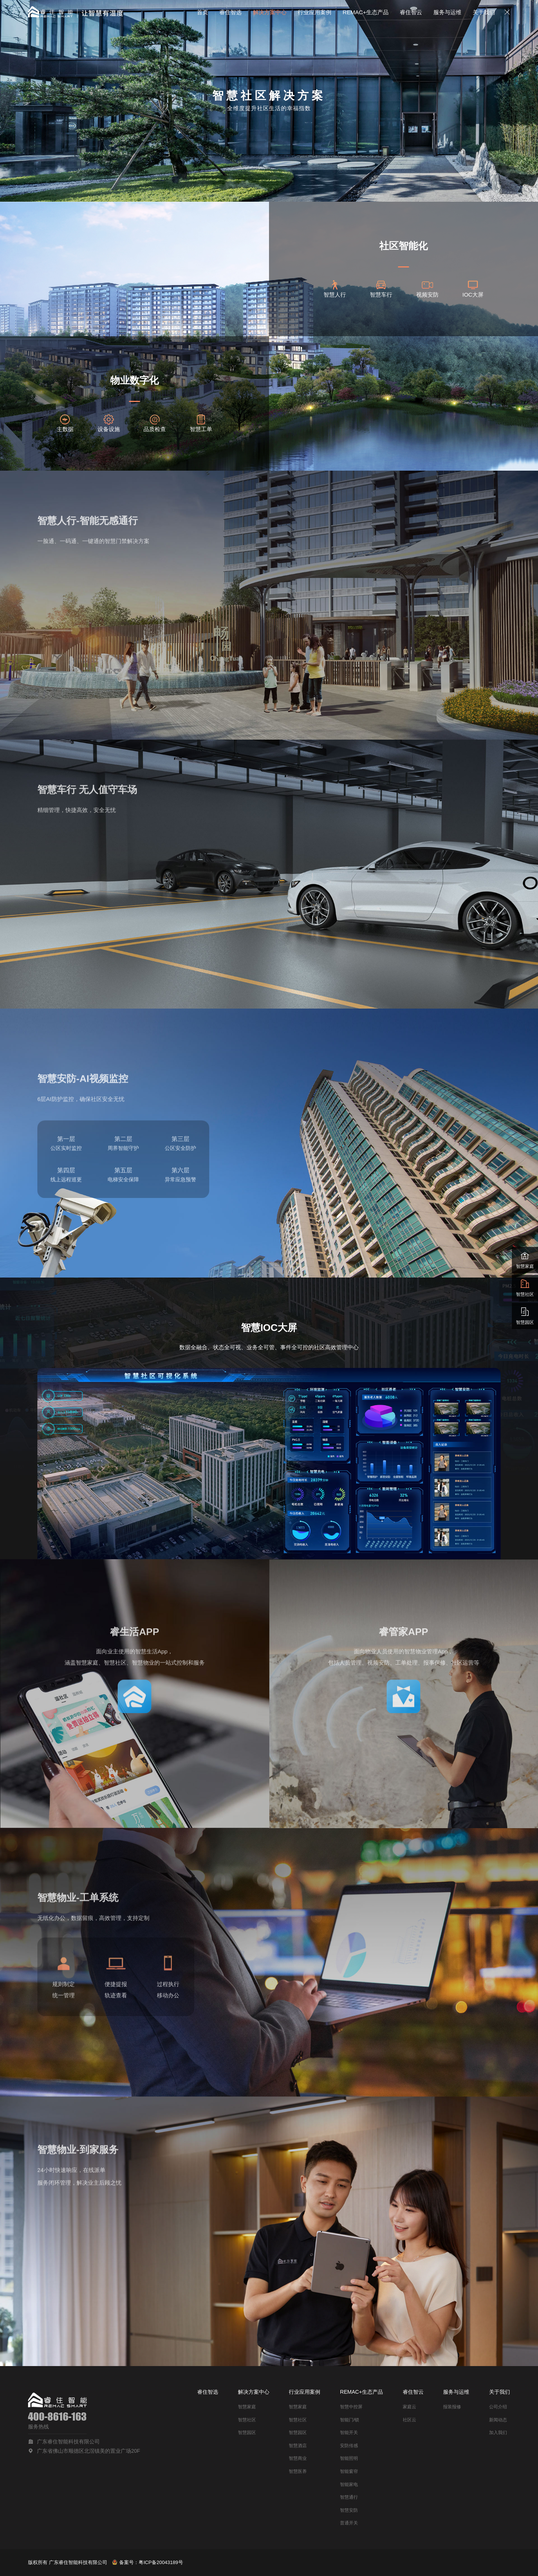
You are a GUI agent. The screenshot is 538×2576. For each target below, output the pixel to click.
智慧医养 (298, 2471)
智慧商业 (298, 2458)
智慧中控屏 (351, 2406)
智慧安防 (349, 2510)
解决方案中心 (270, 12)
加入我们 (498, 2432)
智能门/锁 (349, 2419)
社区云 (409, 2419)
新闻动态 (498, 2419)
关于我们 (484, 12)
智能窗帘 (349, 2471)
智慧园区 (247, 2432)
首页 (202, 12)
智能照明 (349, 2458)
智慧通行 (349, 2497)
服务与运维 (447, 12)
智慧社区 (247, 2419)
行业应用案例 (314, 12)
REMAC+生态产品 (366, 12)
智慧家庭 (247, 2406)
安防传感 (349, 2445)
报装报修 (452, 2406)
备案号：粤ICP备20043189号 (147, 2562)
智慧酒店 (298, 2445)
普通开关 (349, 2523)
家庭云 (409, 2406)
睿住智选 (230, 12)
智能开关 (349, 2432)
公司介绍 (498, 2406)
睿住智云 (411, 12)
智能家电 (349, 2484)
